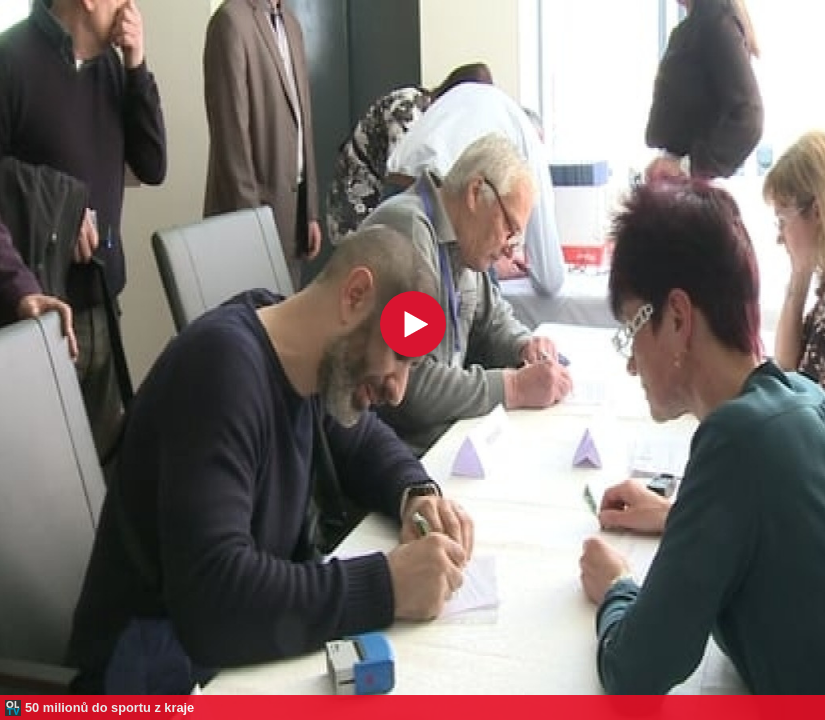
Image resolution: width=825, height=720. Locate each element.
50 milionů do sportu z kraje (109, 707)
